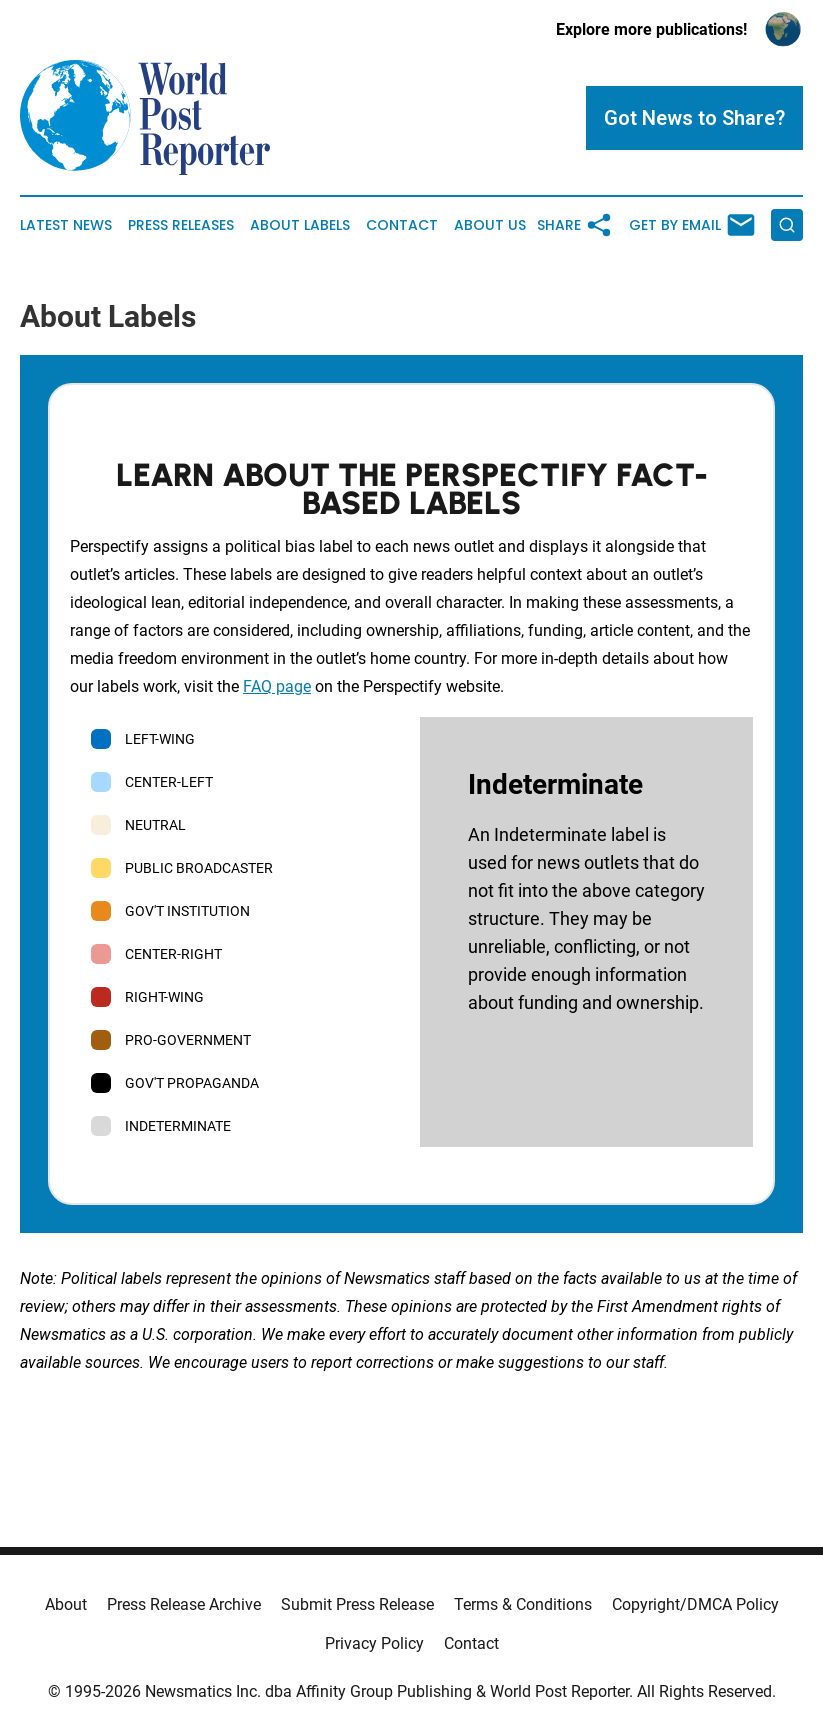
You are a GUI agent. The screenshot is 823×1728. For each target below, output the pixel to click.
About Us (490, 225)
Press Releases (181, 225)
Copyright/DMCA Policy (695, 1604)
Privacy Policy (374, 1643)
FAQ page (277, 686)
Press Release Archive (184, 1604)
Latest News (66, 225)
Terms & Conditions (523, 1604)
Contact (402, 225)
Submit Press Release (357, 1604)
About (66, 1604)
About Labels (300, 225)
